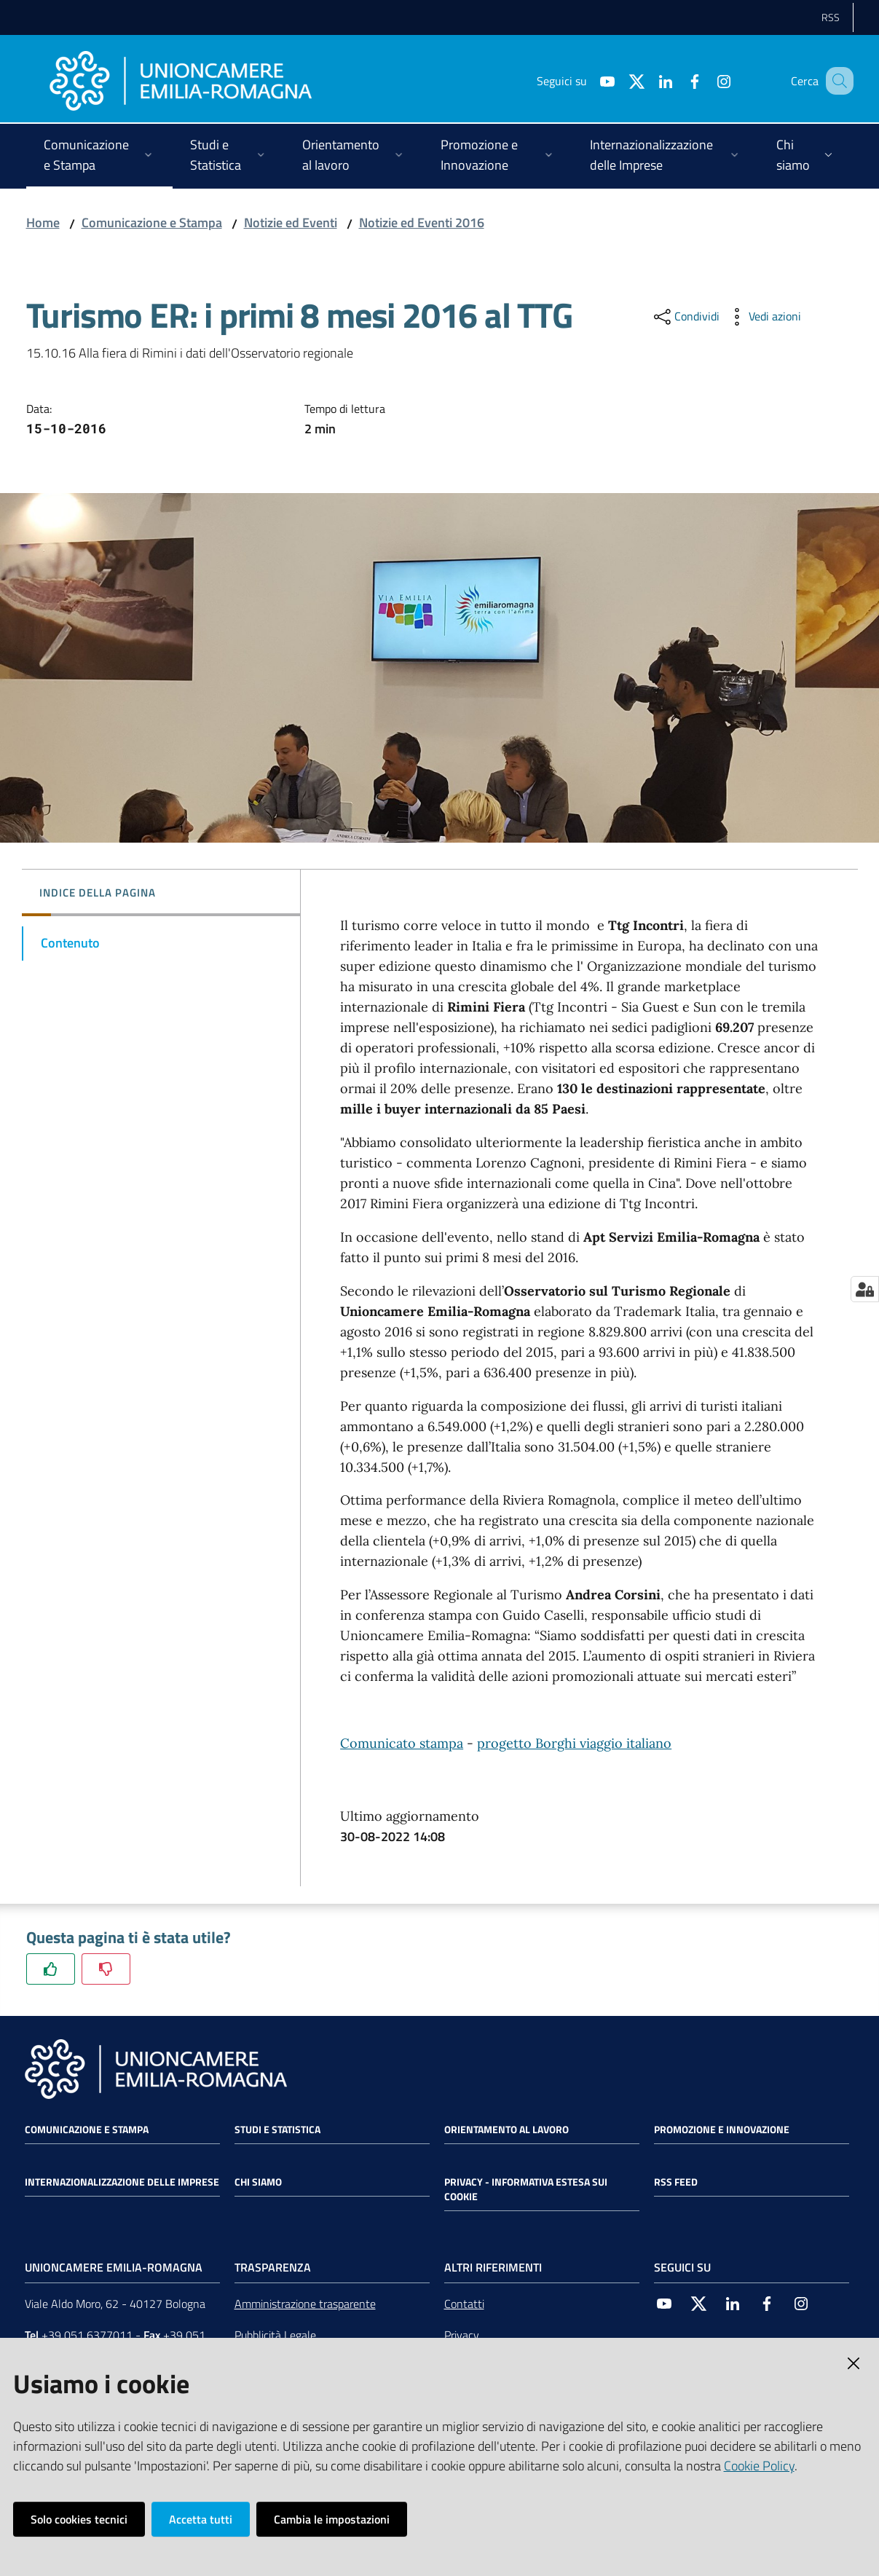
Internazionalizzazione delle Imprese (122, 2182)
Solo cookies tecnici (79, 2519)
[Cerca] (836, 80)
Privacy (461, 2335)
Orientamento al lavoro (506, 2129)
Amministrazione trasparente (305, 2303)
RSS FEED (676, 2182)
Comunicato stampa (401, 1743)
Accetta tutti (200, 2519)
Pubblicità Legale (275, 2335)
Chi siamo (258, 2182)
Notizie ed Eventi (290, 222)
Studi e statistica (277, 2129)
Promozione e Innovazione (721, 2129)
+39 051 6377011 (87, 2335)
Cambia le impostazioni (332, 2519)
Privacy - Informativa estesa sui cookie (525, 2189)
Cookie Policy (759, 2465)
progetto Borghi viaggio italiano (574, 1743)
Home (43, 222)
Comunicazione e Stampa (152, 222)
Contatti (464, 2303)
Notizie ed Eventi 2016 (421, 222)
